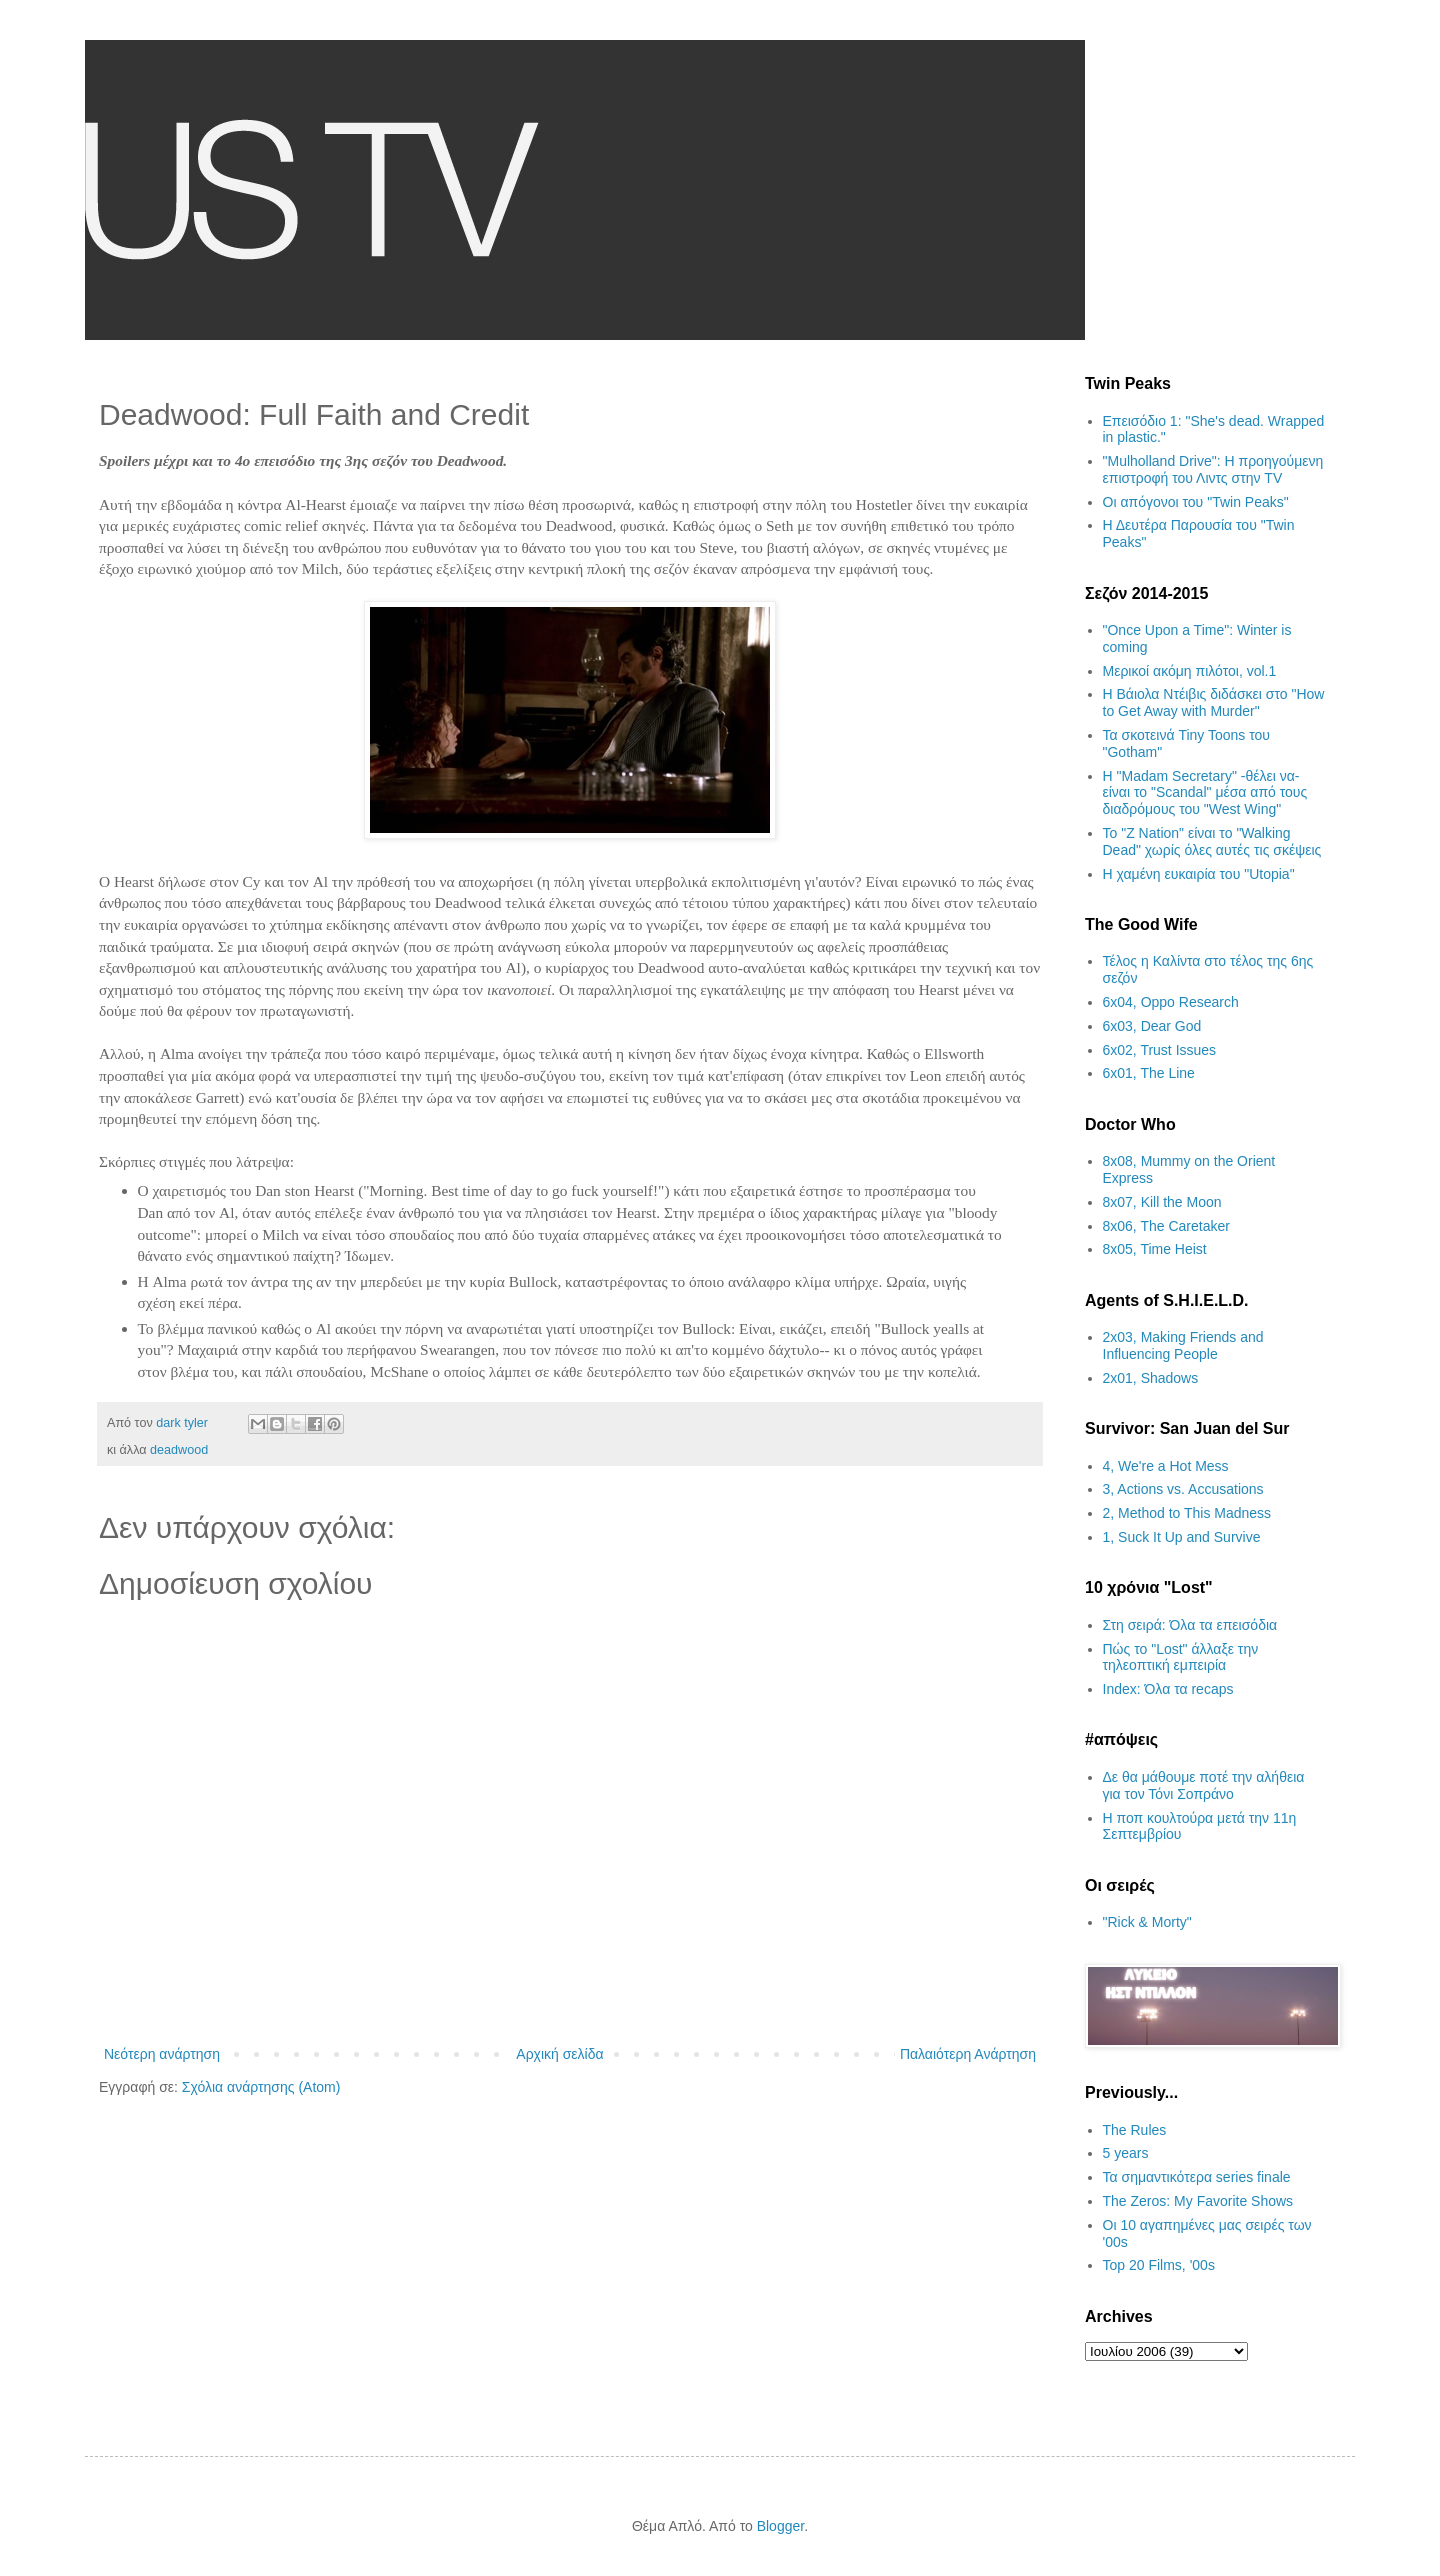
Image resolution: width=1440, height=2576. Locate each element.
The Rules (1135, 2130)
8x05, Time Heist (1155, 1249)
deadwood (179, 1450)
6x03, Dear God (1152, 1026)
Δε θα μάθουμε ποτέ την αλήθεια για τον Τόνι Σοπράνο (1204, 1785)
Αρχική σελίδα (559, 2054)
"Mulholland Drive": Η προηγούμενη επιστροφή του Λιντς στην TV (1213, 469)
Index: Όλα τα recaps (1168, 1689)
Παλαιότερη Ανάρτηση (968, 2054)
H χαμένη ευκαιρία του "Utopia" (1199, 874)
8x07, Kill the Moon (1162, 1202)
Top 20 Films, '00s (1159, 2265)
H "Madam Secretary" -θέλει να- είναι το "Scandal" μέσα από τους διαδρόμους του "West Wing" (1205, 793)
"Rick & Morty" (1147, 1922)
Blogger (780, 2526)
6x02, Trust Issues (1160, 1050)
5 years (1126, 2153)
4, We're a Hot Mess (1166, 1466)
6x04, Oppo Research (1171, 1002)
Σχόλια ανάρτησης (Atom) (261, 2087)
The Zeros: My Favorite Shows (1198, 2201)
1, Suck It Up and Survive (1182, 1537)
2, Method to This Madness (1187, 1513)
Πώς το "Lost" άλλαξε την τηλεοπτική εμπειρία (1181, 1657)
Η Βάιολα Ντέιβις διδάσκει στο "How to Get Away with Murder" (1214, 702)
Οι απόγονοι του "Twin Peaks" (1196, 502)
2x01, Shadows (1151, 1378)
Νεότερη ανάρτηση (162, 2054)
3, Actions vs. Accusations (1183, 1489)
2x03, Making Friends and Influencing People (1183, 1345)
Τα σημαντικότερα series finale (1197, 2177)
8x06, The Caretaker (1166, 1226)
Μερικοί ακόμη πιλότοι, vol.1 (1190, 671)
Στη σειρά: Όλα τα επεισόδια (1190, 1625)
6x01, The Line (1149, 1073)
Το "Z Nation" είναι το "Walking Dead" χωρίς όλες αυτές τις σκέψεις (1212, 841)
